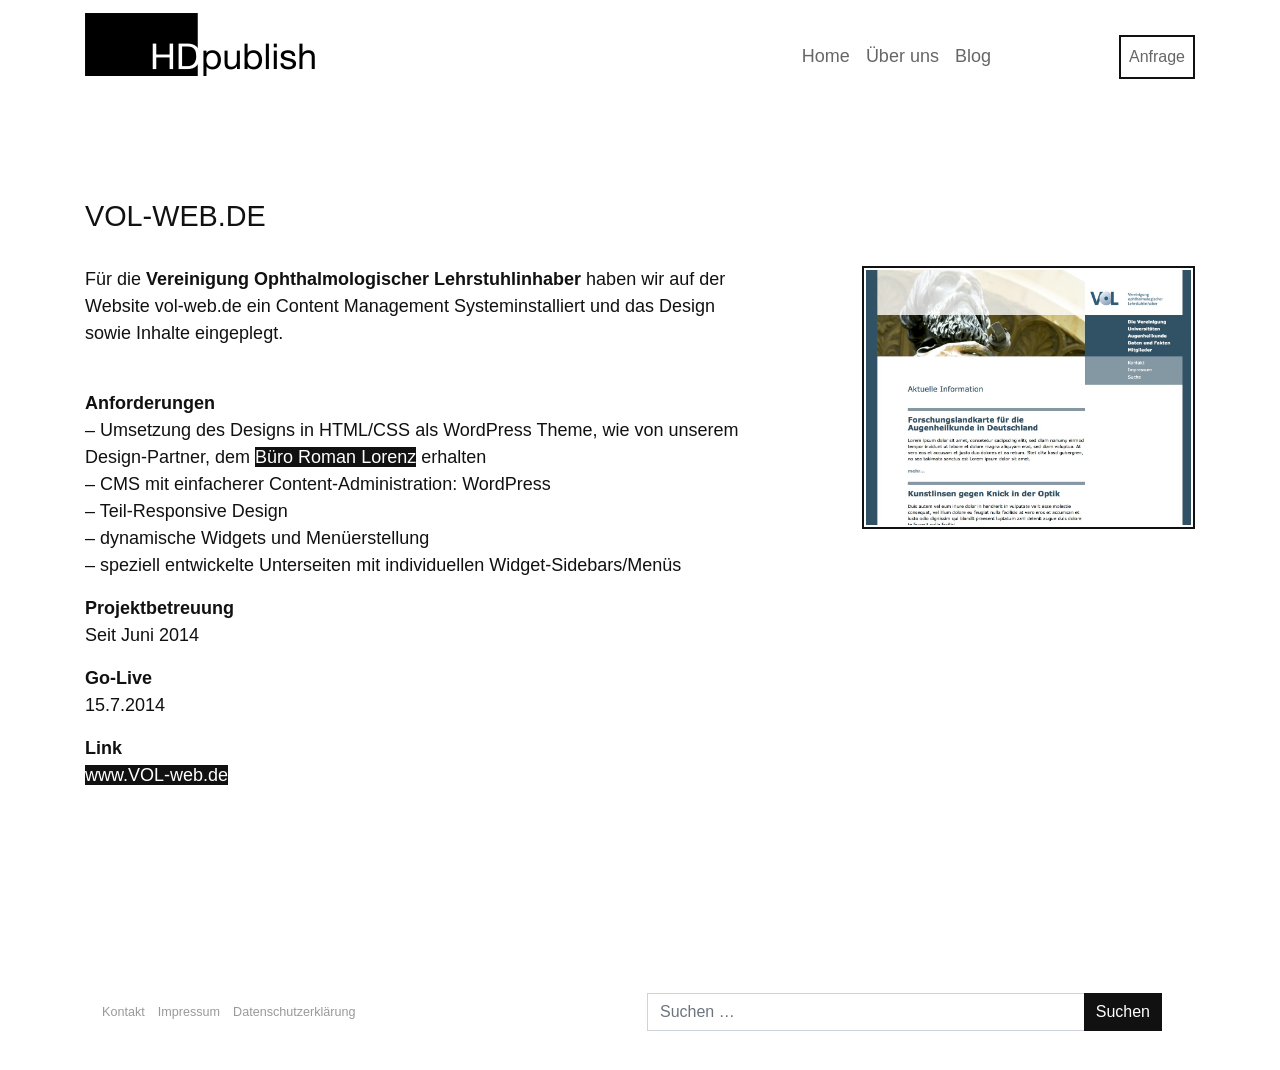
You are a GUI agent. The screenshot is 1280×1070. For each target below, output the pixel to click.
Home (826, 56)
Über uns (902, 56)
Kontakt (123, 1012)
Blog (973, 56)
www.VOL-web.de (156, 775)
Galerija (1147, 912)
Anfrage (1157, 56)
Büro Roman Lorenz (335, 457)
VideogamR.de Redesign (194, 912)
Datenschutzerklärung (294, 1012)
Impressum (189, 1012)
